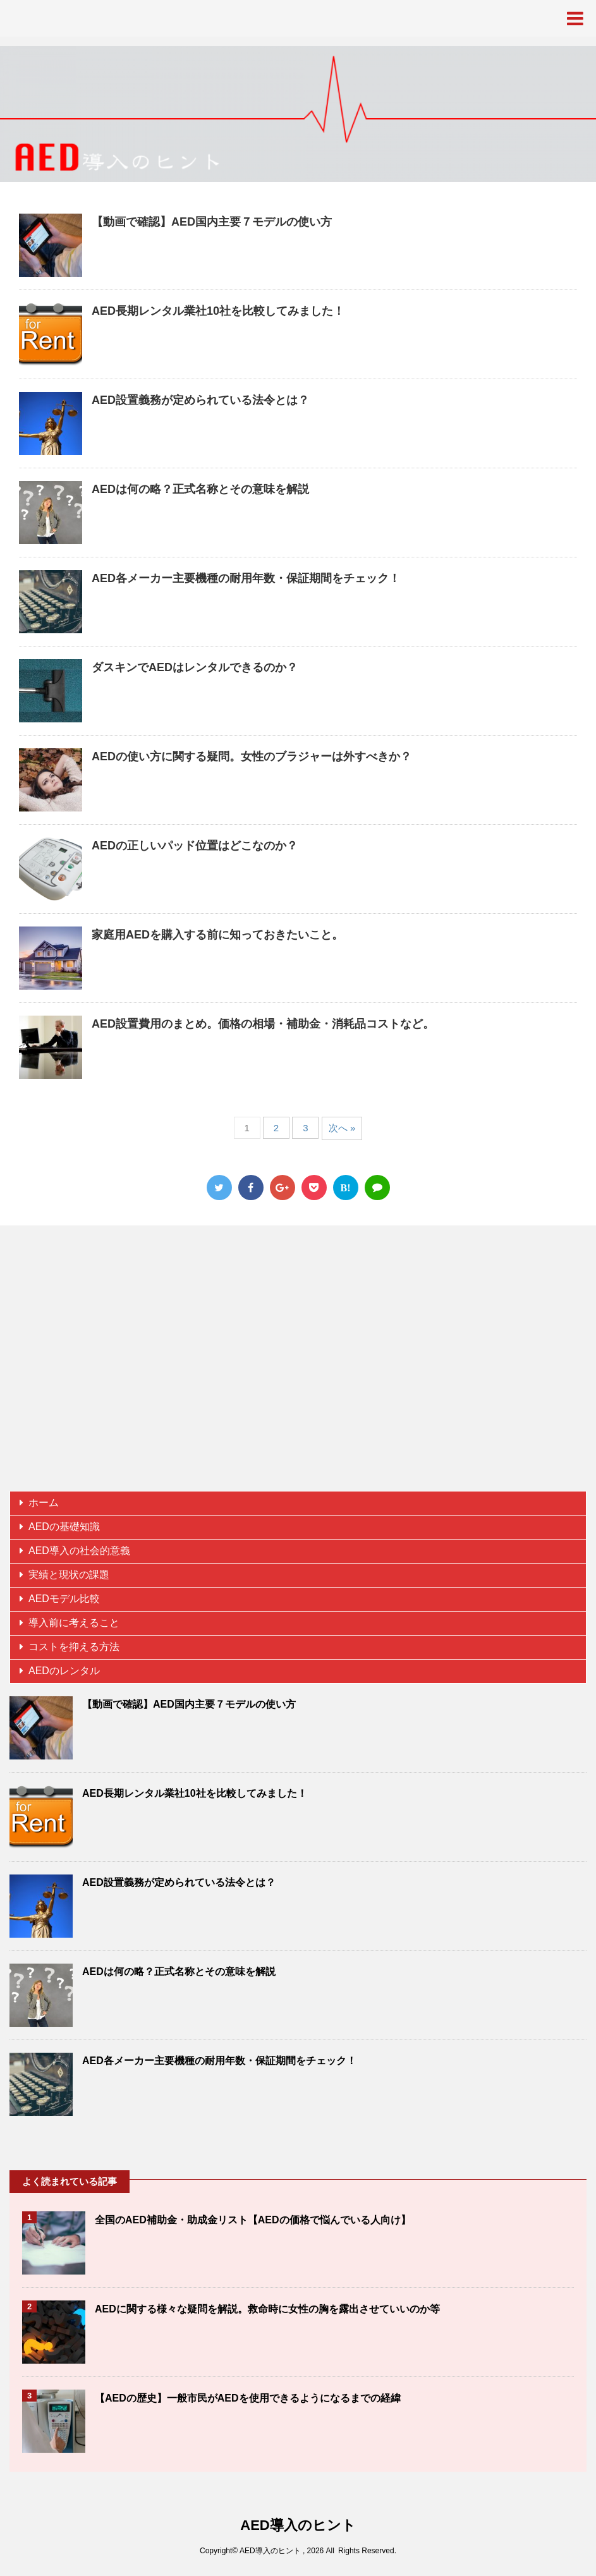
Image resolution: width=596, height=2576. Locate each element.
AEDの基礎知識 (64, 1526)
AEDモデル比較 (64, 1598)
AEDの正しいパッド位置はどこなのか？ (195, 845)
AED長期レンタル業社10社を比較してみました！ (218, 311)
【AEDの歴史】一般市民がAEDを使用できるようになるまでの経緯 (248, 2398)
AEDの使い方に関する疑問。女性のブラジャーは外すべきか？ (251, 756)
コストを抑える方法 (73, 1646)
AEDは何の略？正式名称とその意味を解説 (200, 489)
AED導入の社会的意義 (79, 1550)
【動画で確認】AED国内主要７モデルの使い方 (212, 222)
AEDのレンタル (64, 1670)
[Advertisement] (298, 1364)
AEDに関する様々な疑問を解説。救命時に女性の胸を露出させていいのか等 (267, 2309)
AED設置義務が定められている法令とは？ (200, 400)
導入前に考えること (73, 1622)
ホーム (43, 1502)
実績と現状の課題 (68, 1574)
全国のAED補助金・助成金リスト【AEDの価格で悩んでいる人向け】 (253, 2220)
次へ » (342, 1127)
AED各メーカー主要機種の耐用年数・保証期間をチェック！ (246, 578)
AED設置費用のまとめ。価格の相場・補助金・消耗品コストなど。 (263, 1024)
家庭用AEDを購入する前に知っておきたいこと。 (217, 934)
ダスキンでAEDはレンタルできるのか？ (195, 667)
